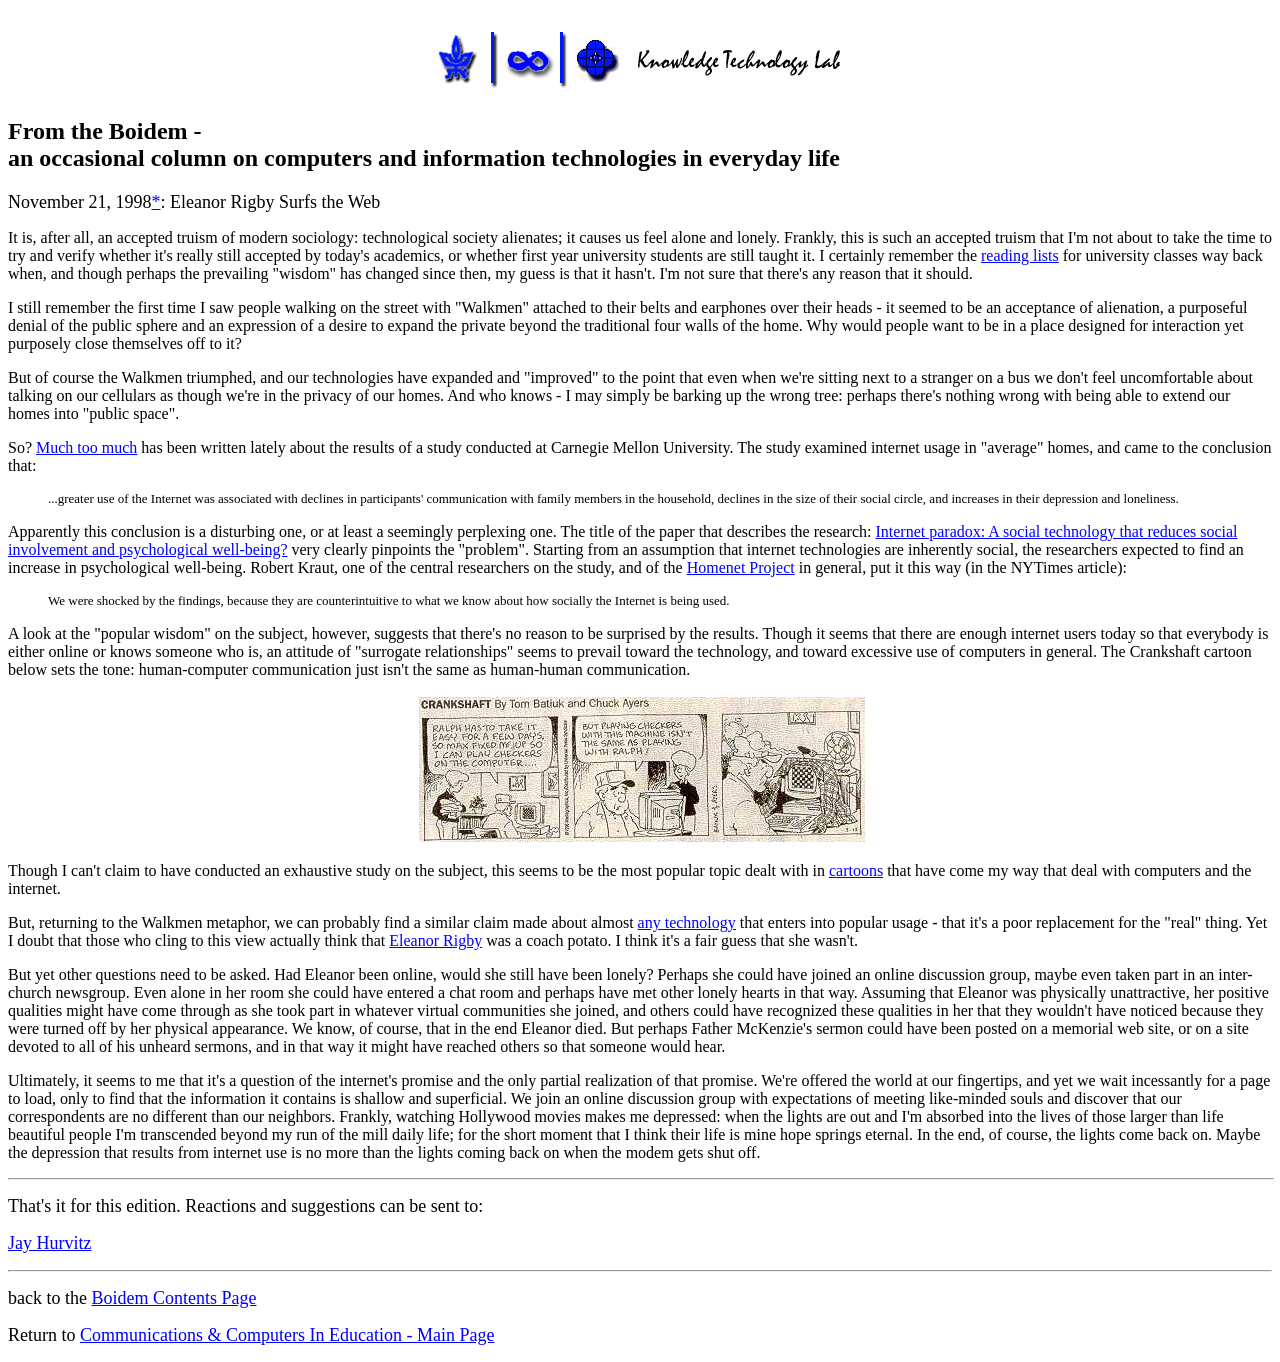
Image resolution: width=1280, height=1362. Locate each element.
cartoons (856, 870)
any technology (687, 922)
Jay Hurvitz (49, 1243)
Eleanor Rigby (435, 940)
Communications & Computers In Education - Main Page (287, 1335)
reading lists (1020, 255)
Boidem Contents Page (173, 1298)
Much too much (86, 447)
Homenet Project (741, 567)
